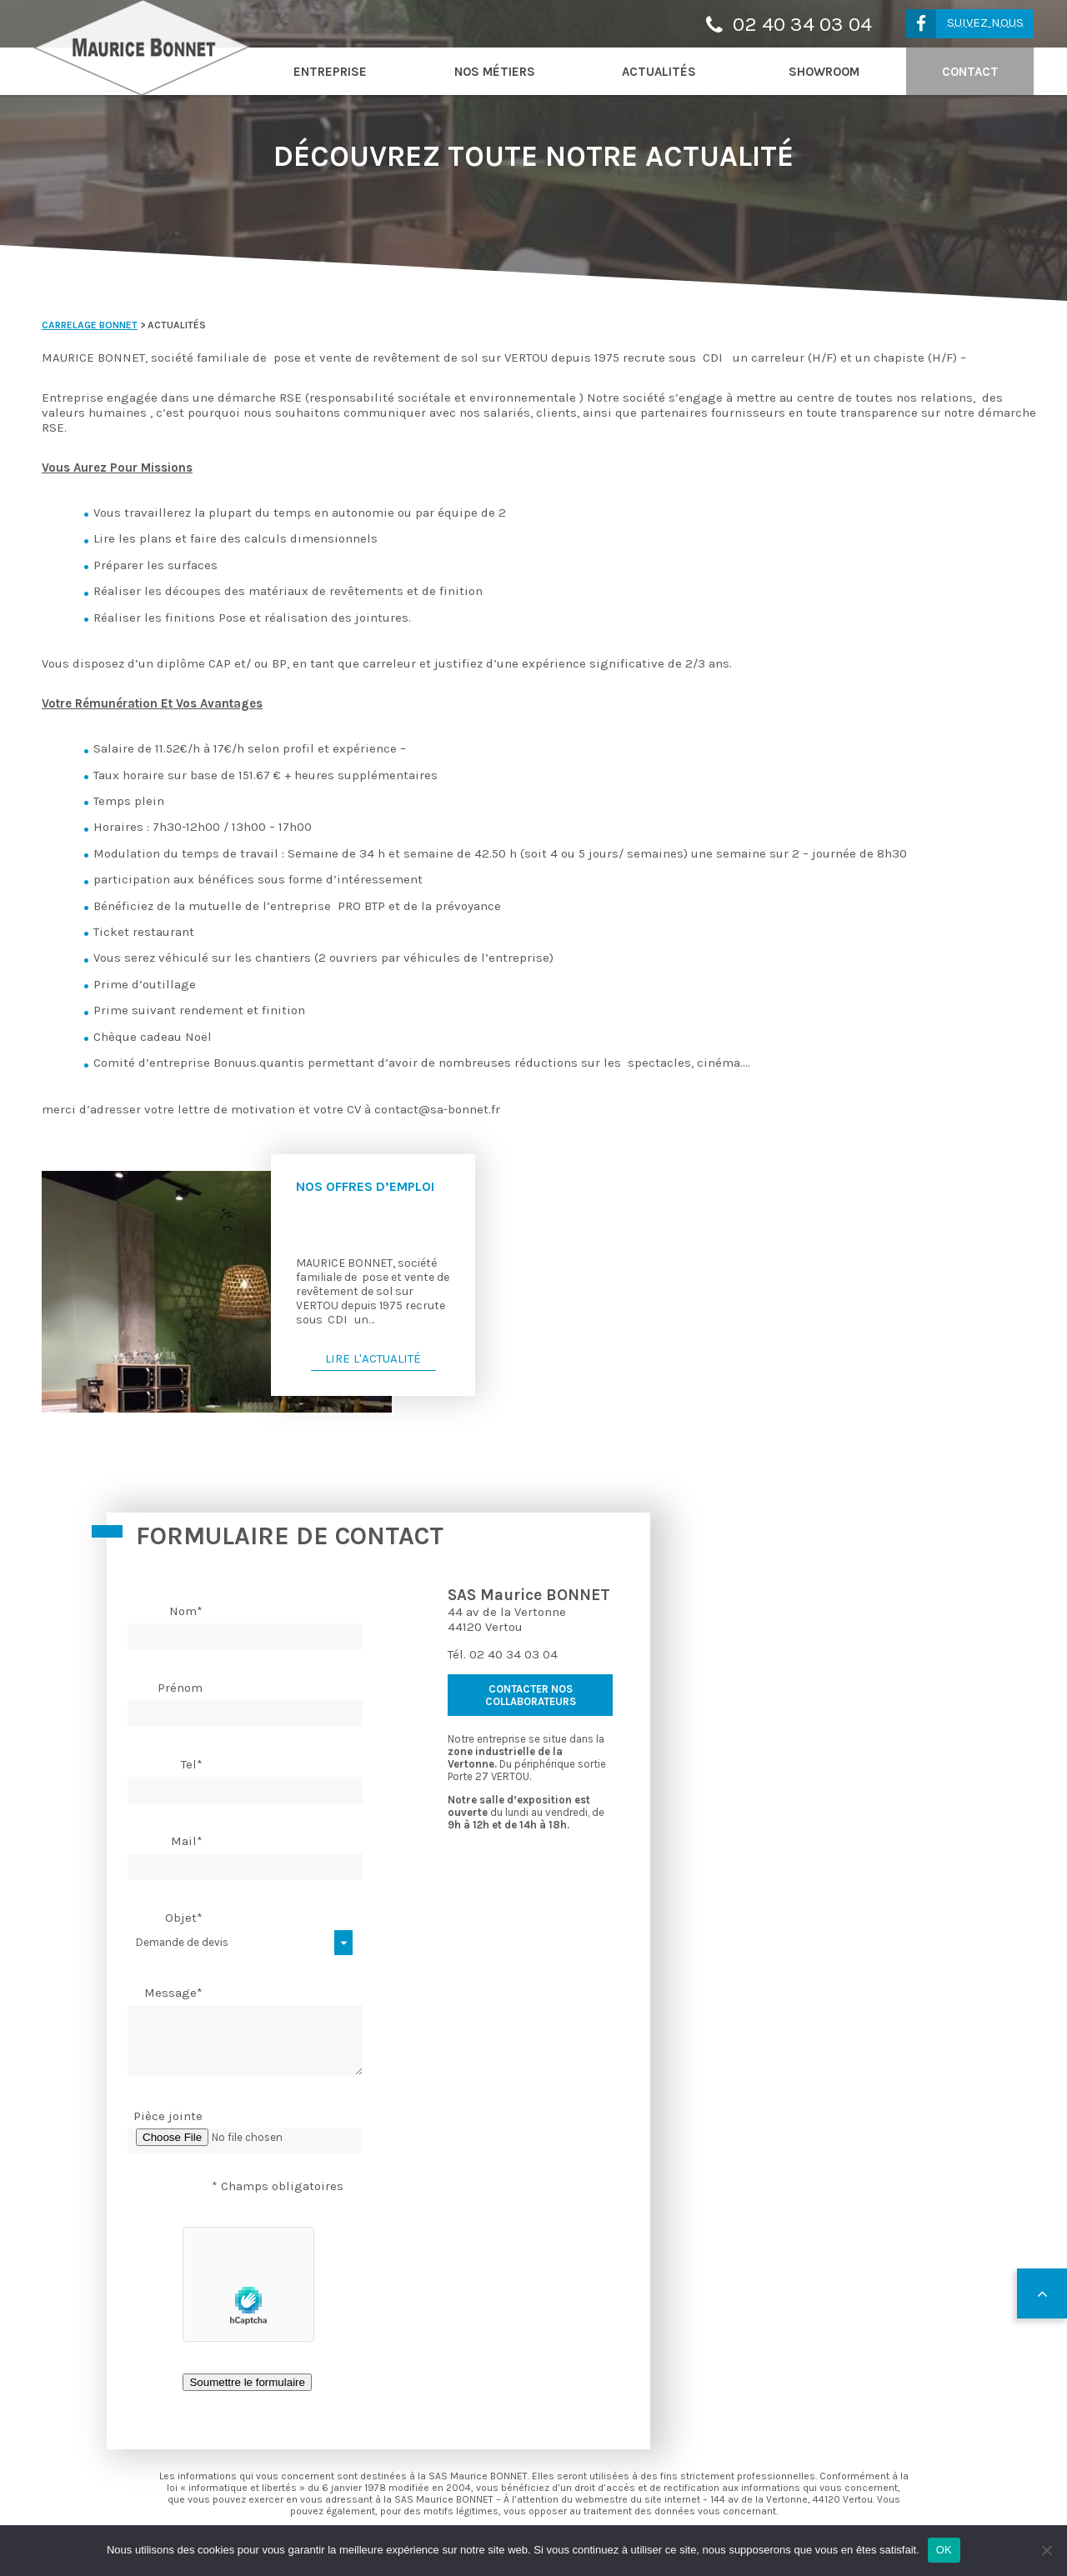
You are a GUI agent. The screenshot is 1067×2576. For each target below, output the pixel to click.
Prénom (180, 1687)
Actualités (659, 71)
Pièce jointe (168, 2115)
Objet (184, 1917)
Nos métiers (494, 71)
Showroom (824, 71)
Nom (186, 1610)
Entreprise (330, 71)
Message (173, 1992)
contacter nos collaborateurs (530, 1695)
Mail (187, 1840)
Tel (192, 1764)
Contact (970, 71)
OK (944, 2549)
